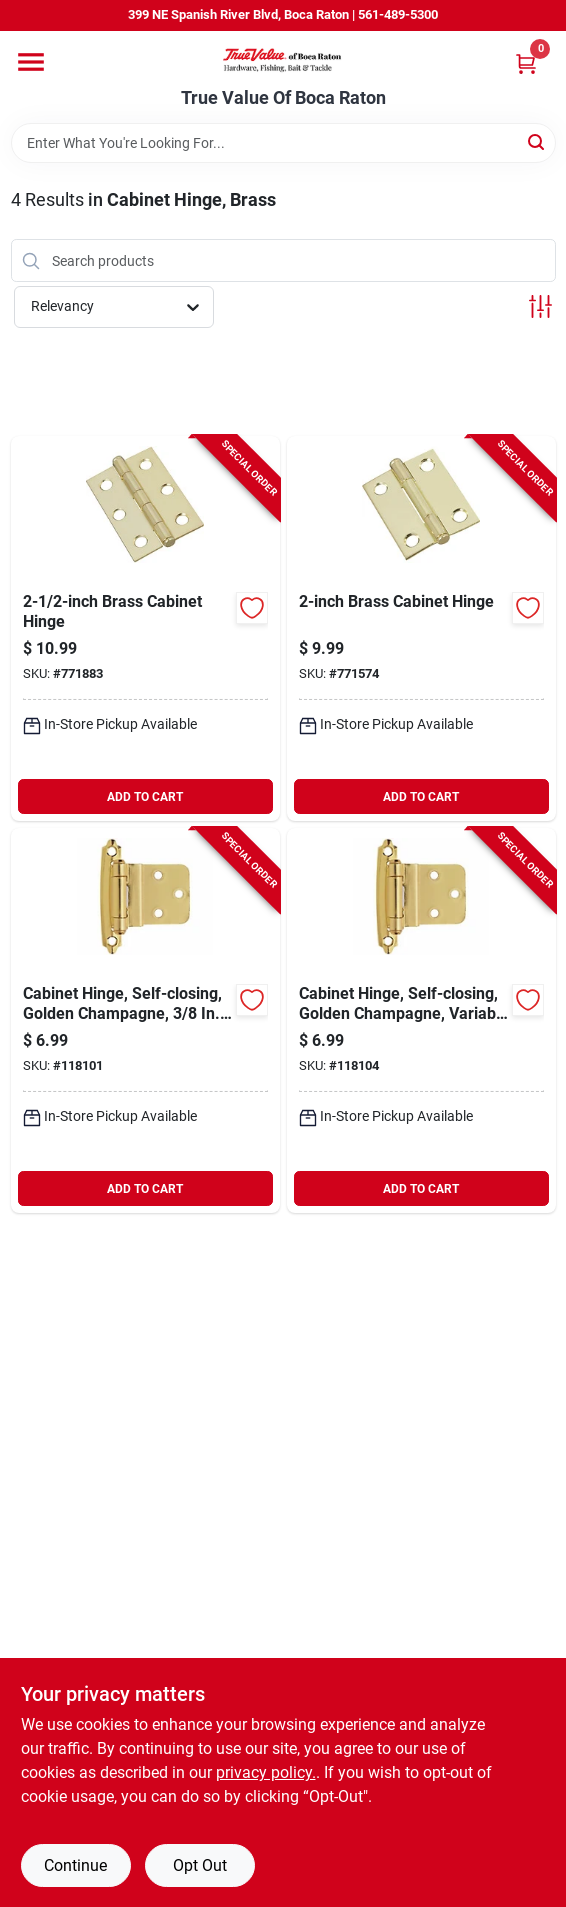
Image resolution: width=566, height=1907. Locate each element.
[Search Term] (283, 143)
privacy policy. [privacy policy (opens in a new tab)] (266, 1772)
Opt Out (200, 1865)
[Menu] (31, 62)
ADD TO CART (145, 797)
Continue (75, 1865)
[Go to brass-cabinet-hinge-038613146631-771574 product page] (421, 628)
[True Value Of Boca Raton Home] (283, 59)
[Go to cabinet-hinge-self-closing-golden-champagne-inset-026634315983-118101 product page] (145, 1020)
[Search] (537, 141)
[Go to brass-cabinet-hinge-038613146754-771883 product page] (145, 628)
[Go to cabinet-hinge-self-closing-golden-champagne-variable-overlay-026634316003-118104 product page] (421, 1020)
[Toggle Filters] (540, 306)
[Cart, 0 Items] (526, 63)
